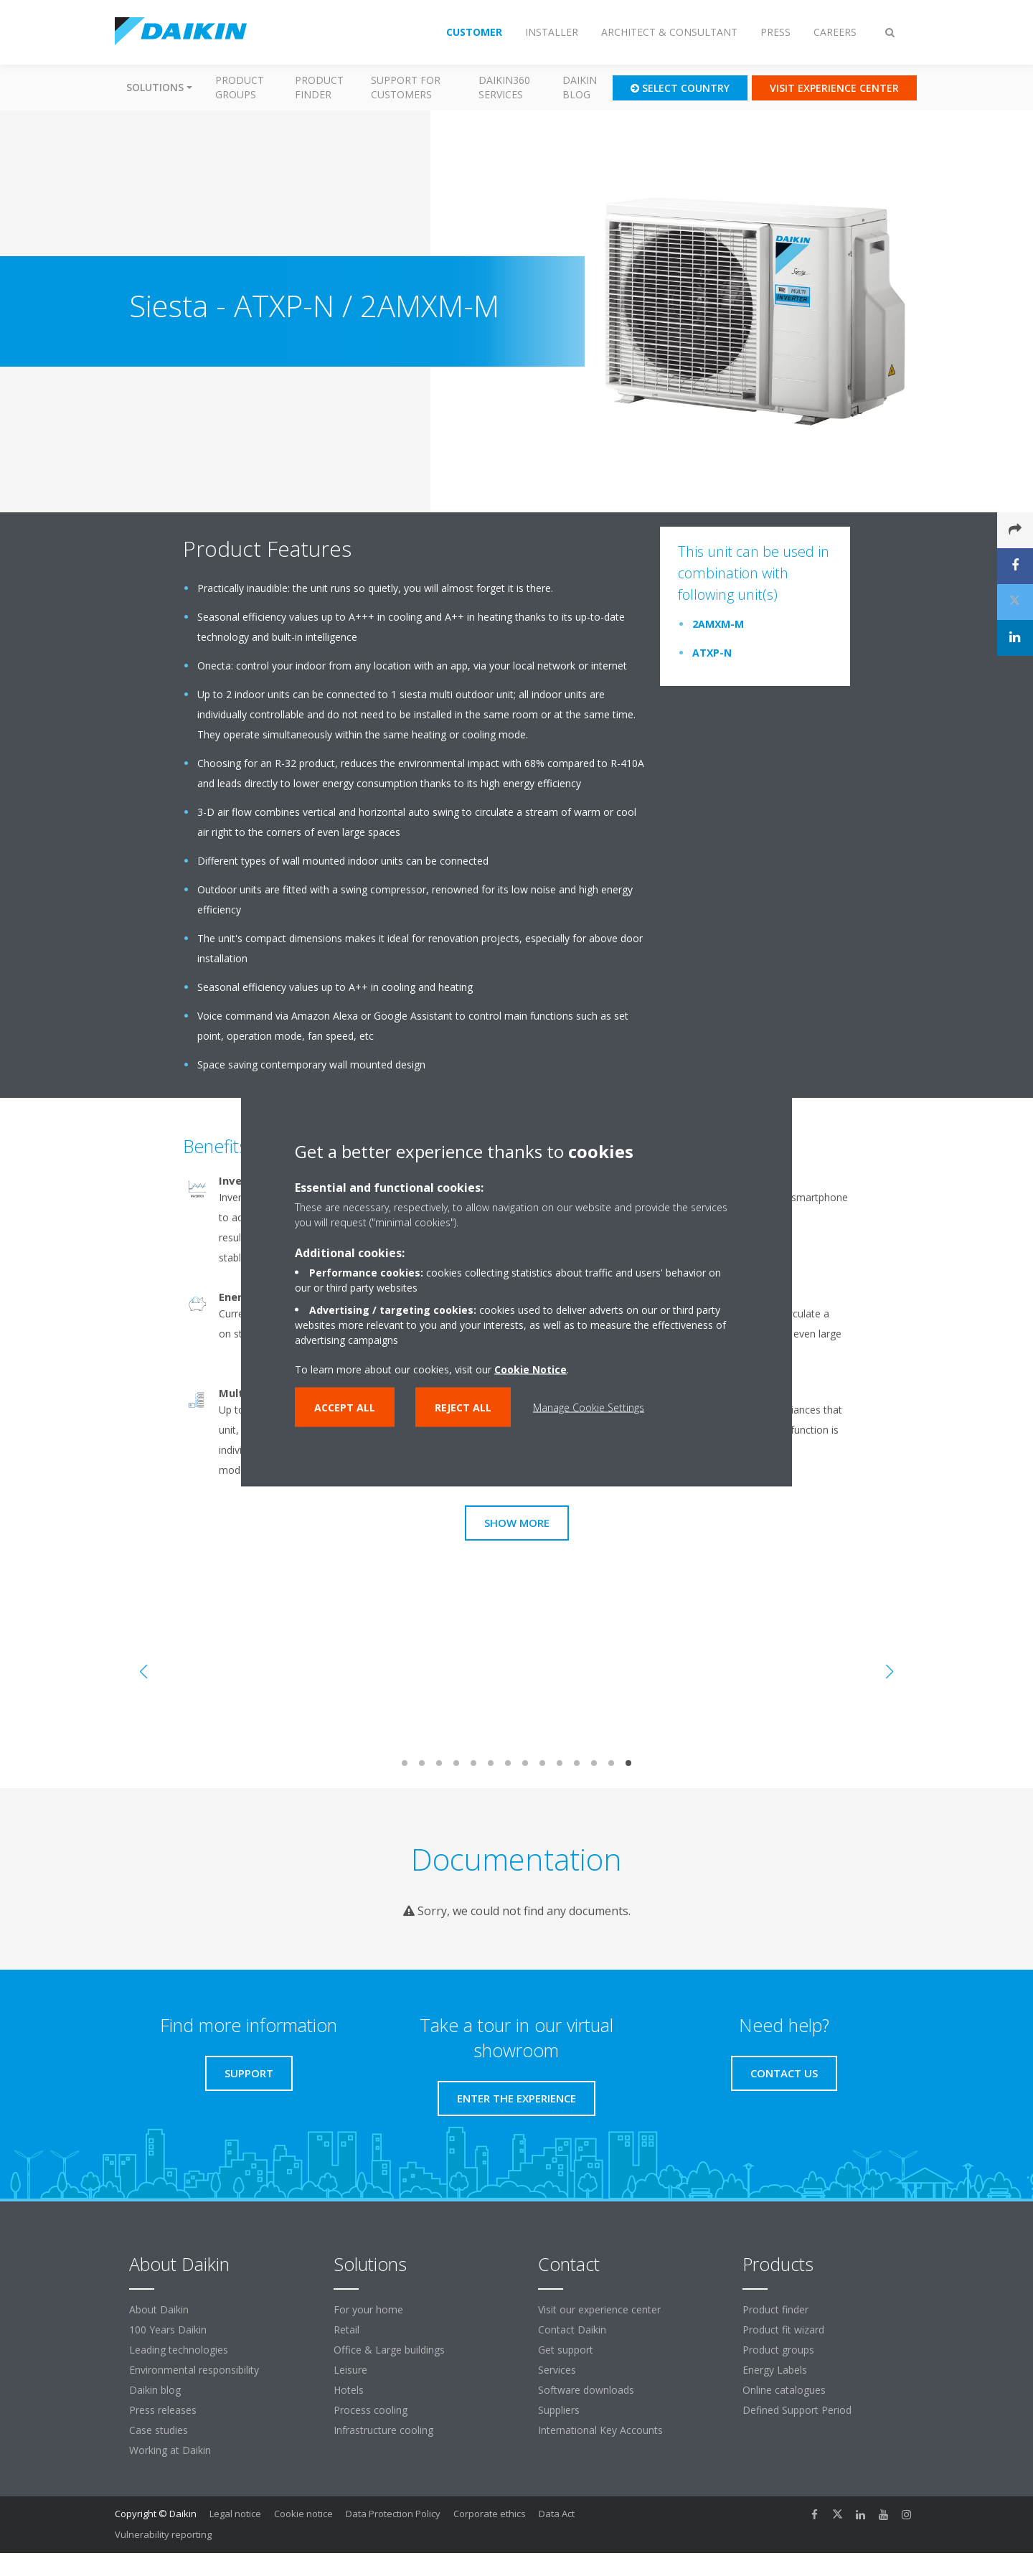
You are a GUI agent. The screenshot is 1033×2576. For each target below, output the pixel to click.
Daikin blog (579, 87)
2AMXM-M (718, 624)
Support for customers (405, 87)
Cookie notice (303, 2513)
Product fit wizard (783, 2329)
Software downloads (586, 2390)
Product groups (239, 87)
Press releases (163, 2410)
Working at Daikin (170, 2450)
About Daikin (159, 2309)
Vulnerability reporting (163, 2534)
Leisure (350, 2370)
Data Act (557, 2513)
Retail (346, 2329)
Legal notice (235, 2513)
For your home (368, 2309)
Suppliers (559, 2410)
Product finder (319, 87)
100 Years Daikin (168, 2329)
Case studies (158, 2430)
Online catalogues (784, 2390)
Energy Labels (774, 2370)
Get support (565, 2349)
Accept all (344, 1407)
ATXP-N (712, 652)
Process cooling (370, 2410)
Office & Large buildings (389, 2349)
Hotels (349, 2390)
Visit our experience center (599, 2309)
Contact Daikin (572, 2329)
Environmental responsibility (194, 2370)
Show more (516, 1522)
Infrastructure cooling (383, 2430)
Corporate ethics (489, 2513)
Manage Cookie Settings (588, 1407)
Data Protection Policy (393, 2513)
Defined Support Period (798, 2410)
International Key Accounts (600, 2430)
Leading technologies (178, 2349)
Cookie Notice (530, 1369)
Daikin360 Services (504, 87)
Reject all (463, 1407)
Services (557, 2370)
